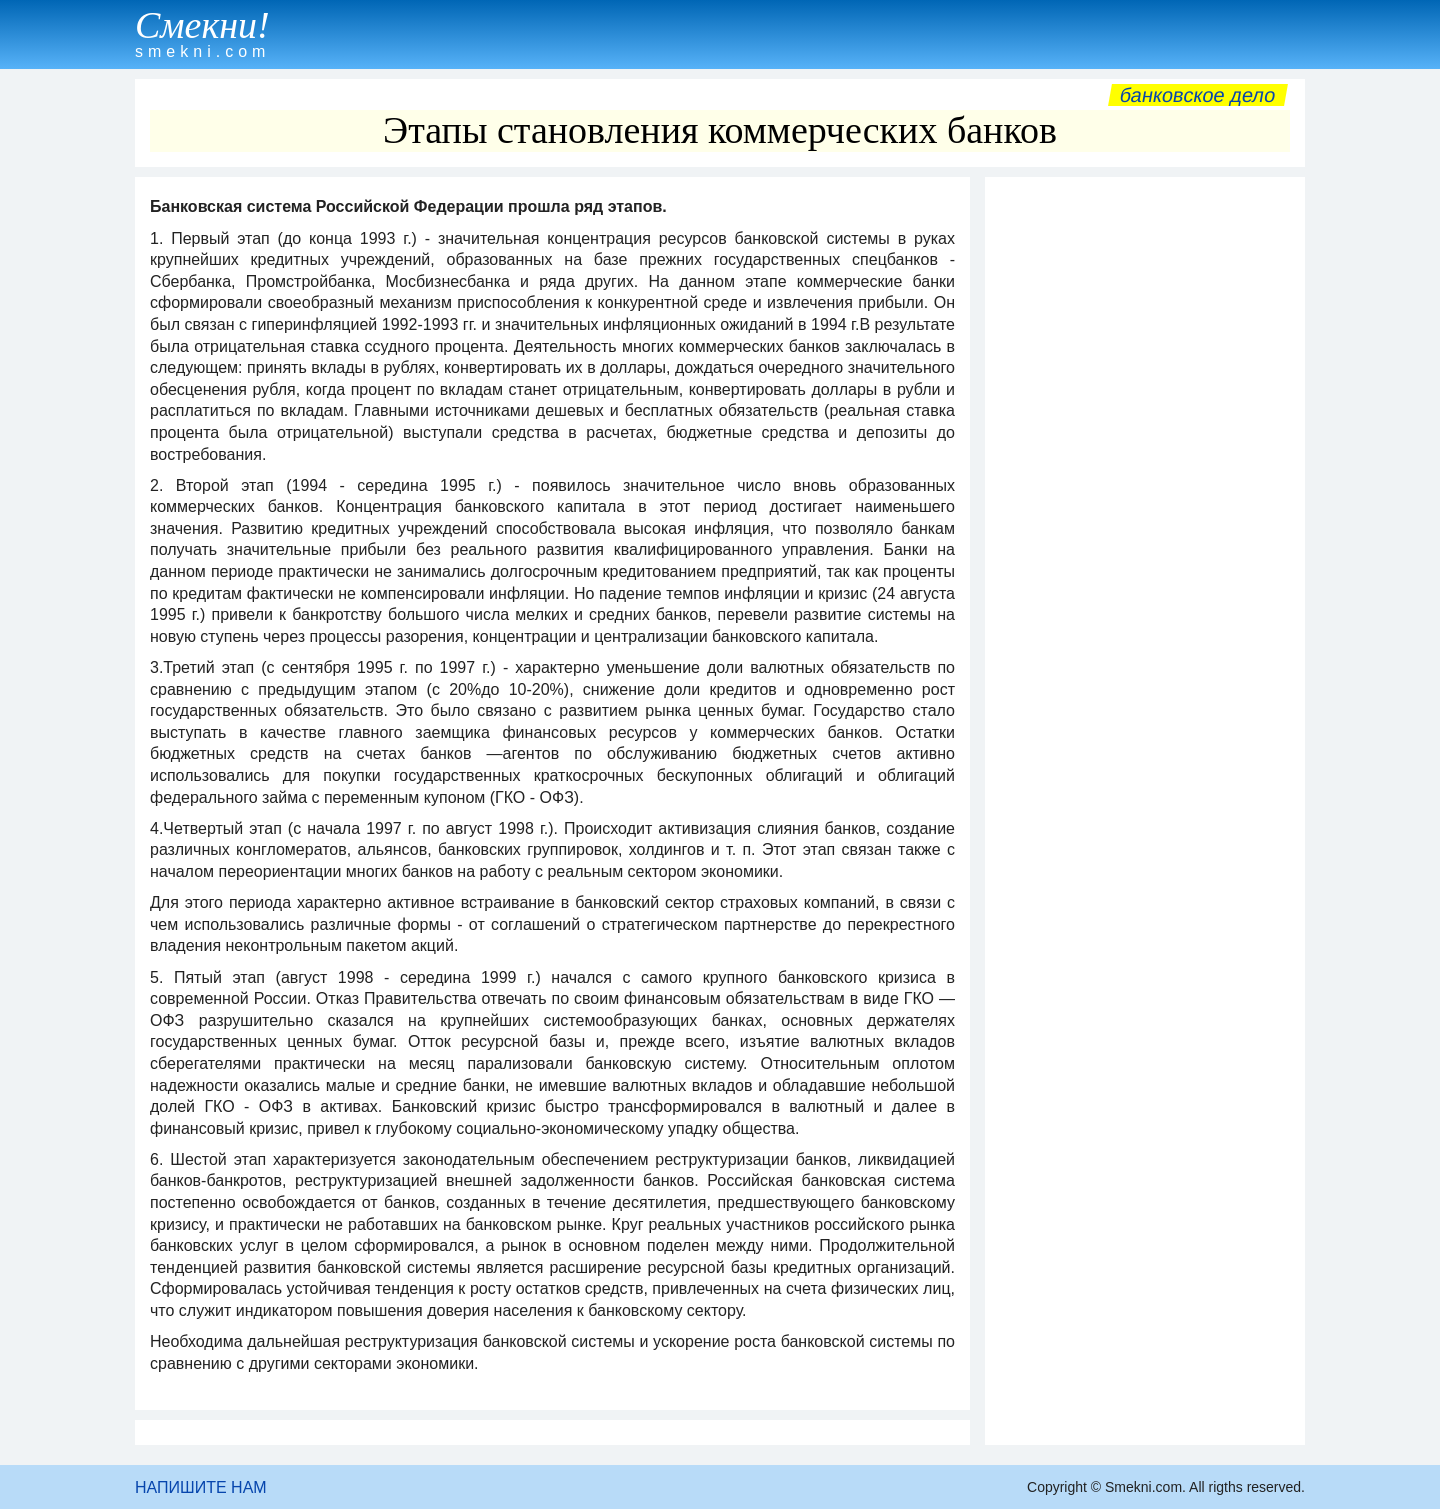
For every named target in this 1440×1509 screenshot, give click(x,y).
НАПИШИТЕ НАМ (201, 1487)
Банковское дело (1197, 95)
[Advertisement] (1145, 487)
